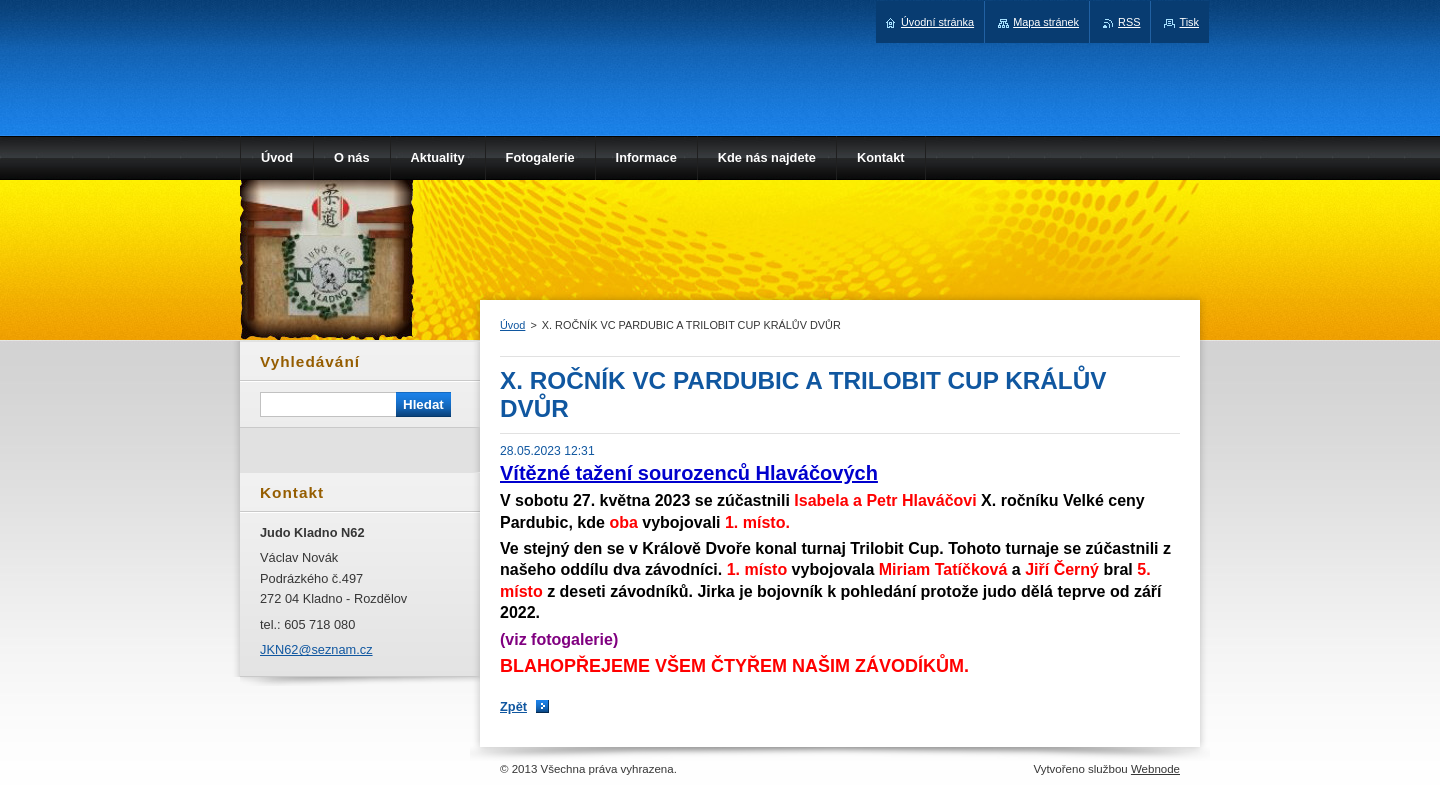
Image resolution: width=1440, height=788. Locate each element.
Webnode (1155, 769)
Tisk (1189, 22)
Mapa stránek (1046, 22)
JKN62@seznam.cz (316, 649)
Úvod (512, 325)
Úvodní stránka (937, 22)
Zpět (513, 706)
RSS (1129, 22)
